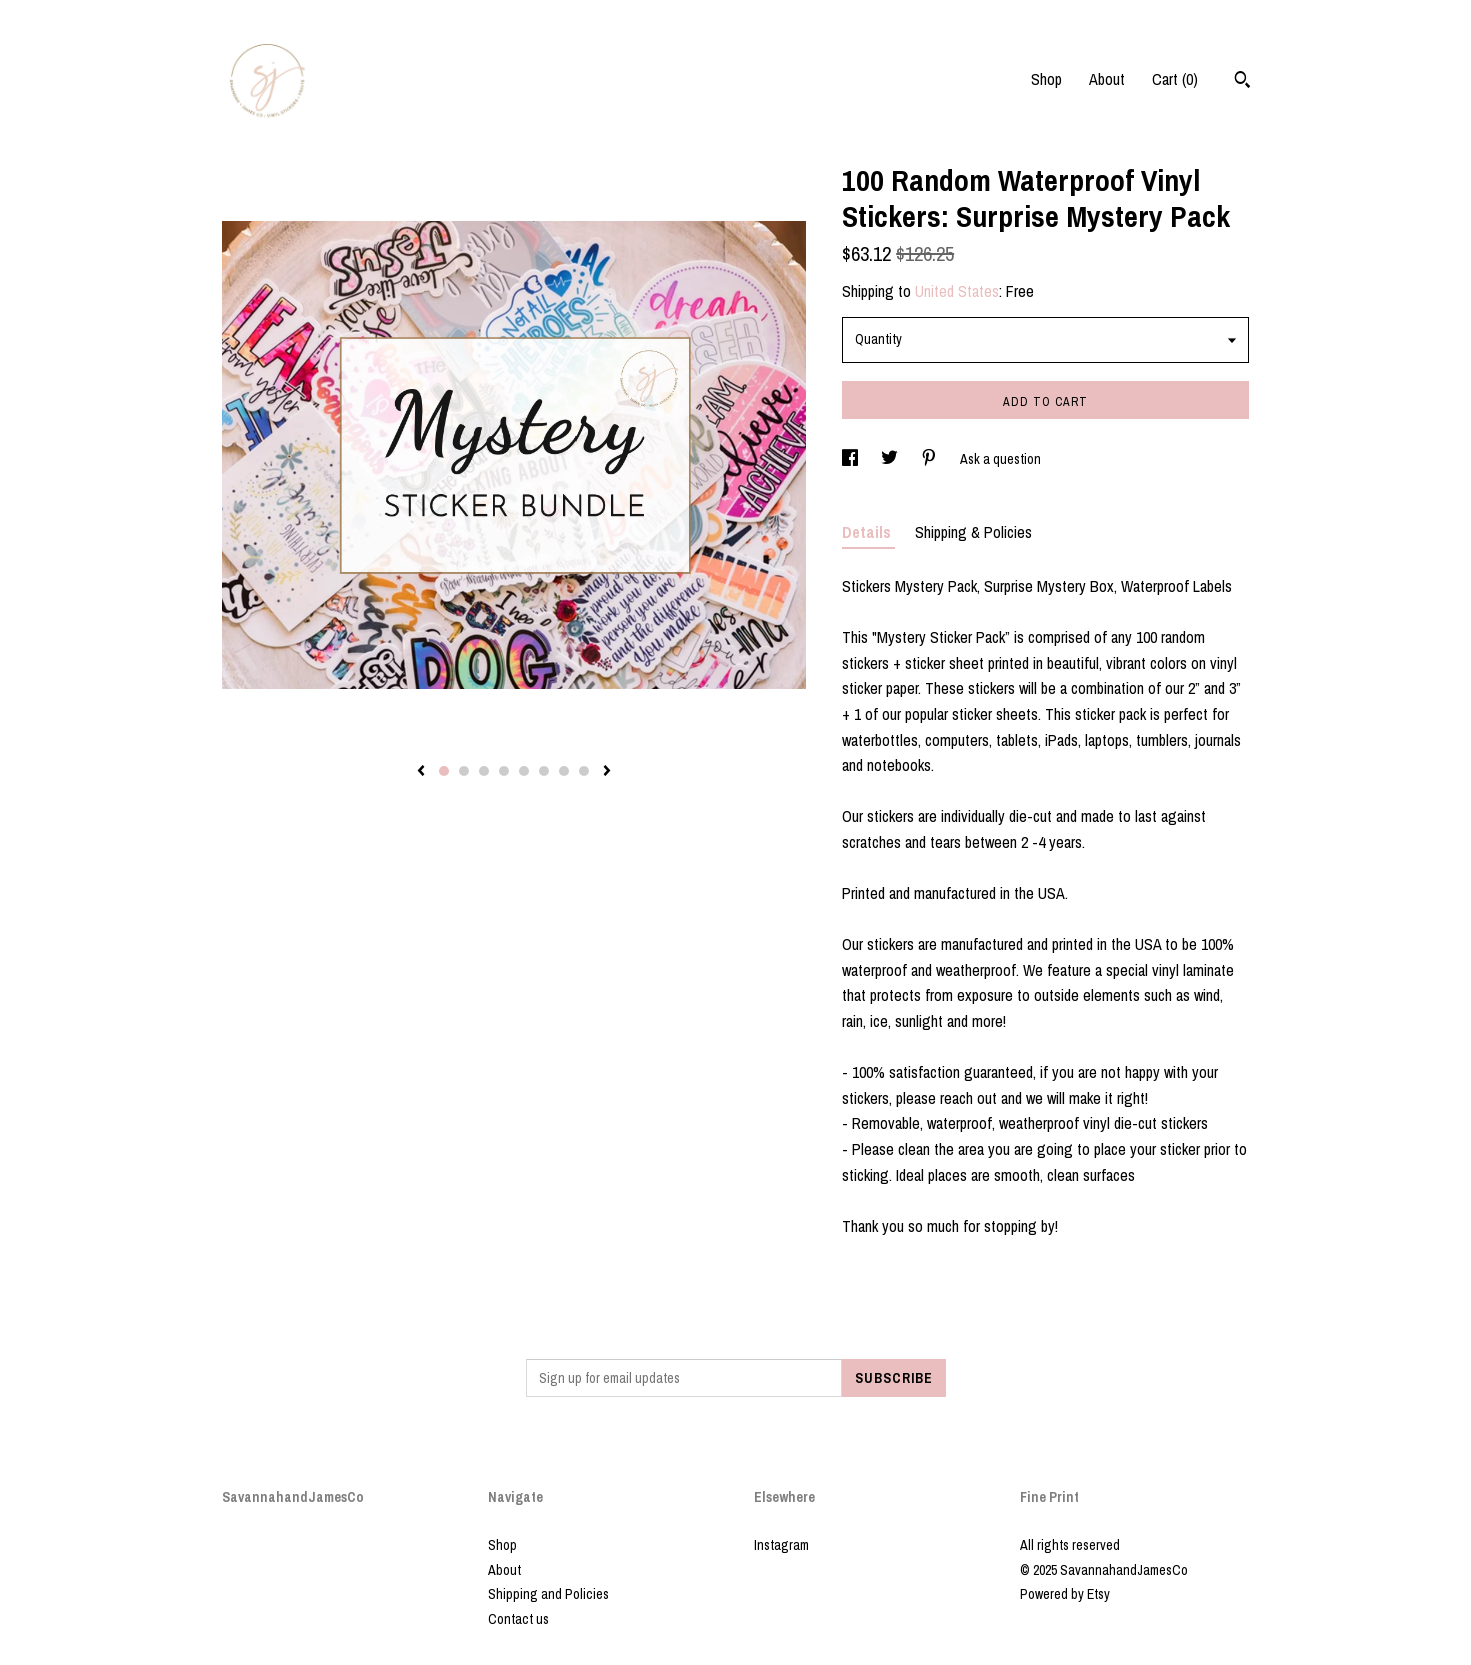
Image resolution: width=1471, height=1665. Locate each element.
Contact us (518, 1619)
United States (957, 291)
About (1107, 79)
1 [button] (444, 771)
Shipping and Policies (548, 1594)
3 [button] (484, 771)
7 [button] (564, 771)
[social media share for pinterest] (930, 459)
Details (868, 532)
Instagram (781, 1545)
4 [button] (504, 771)
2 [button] (464, 771)
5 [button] (524, 771)
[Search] (1242, 82)
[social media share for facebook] (851, 459)
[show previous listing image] (421, 772)
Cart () (1175, 79)
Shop (1046, 79)
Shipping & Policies (973, 532)
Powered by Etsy (1065, 1594)
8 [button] (584, 771)
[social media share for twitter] (891, 459)
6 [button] (544, 771)
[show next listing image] (607, 772)
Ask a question (1000, 459)
